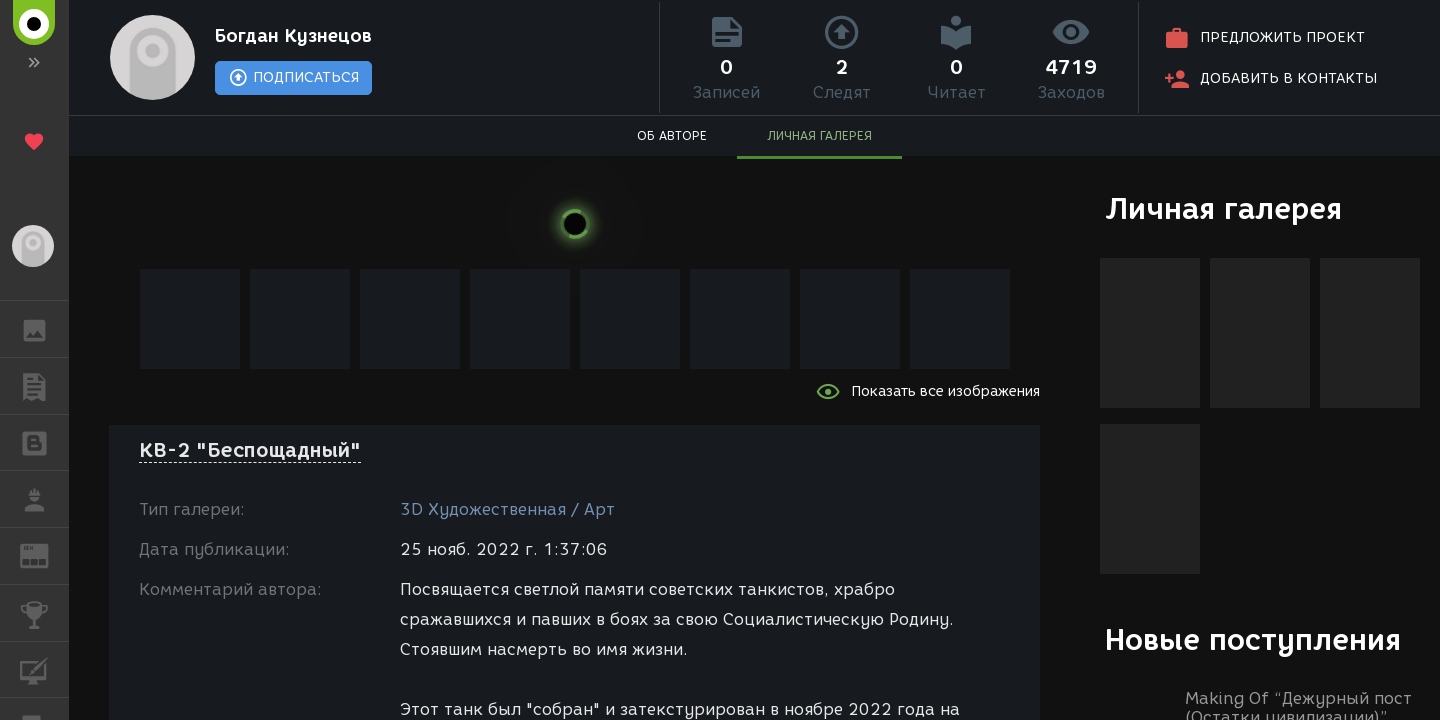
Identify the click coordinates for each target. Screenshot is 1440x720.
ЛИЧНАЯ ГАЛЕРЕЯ (819, 135)
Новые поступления (1253, 639)
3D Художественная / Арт (507, 509)
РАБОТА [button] (44, 499)
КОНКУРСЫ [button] (44, 613)
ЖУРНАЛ (44, 554)
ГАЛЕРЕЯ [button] (44, 329)
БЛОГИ (44, 441)
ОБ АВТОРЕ (672, 135)
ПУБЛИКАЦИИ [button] (44, 386)
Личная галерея (1223, 208)
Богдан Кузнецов (293, 36)
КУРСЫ (44, 668)
